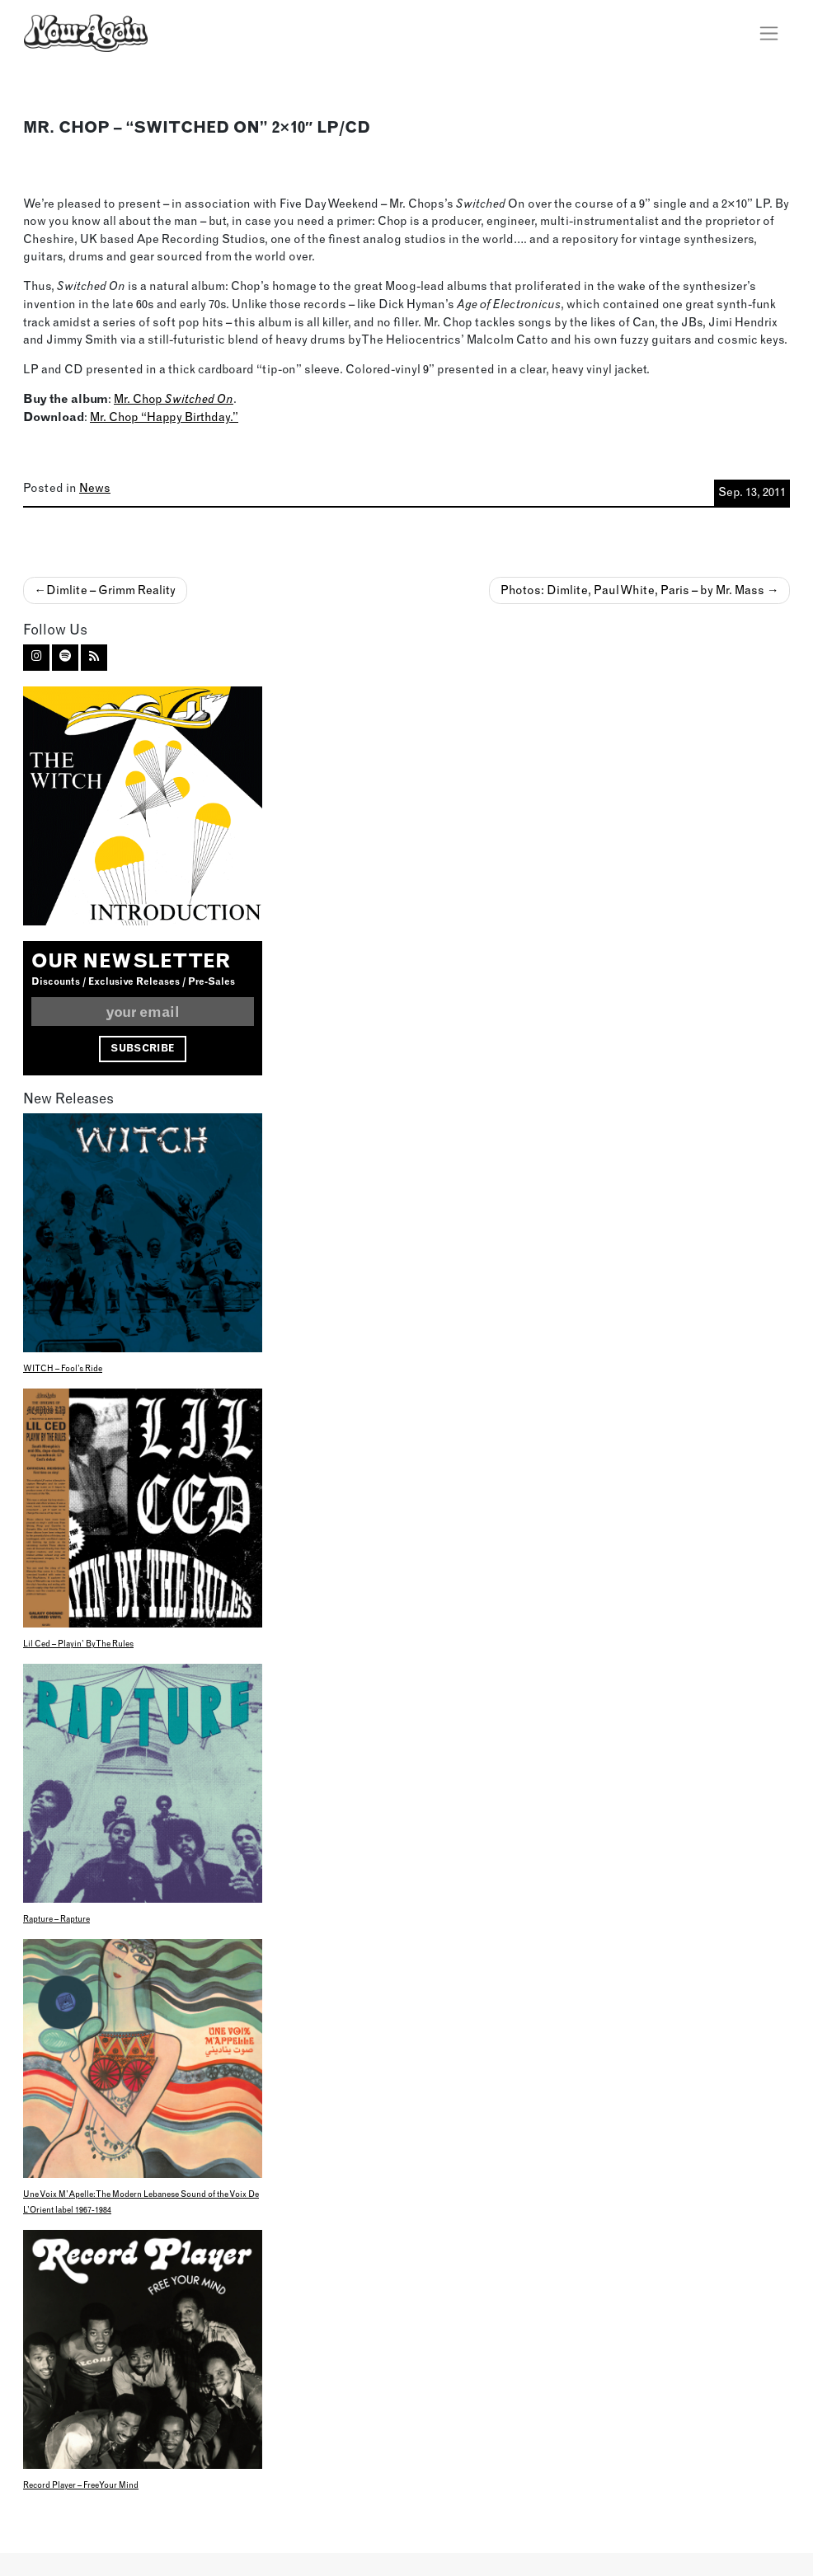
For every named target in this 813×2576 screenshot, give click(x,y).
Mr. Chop (173, 398)
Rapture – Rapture (56, 1918)
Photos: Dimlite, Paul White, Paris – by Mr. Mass (632, 590)
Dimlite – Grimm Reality (111, 590)
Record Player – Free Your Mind (81, 2485)
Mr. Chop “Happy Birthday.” (164, 417)
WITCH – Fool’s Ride (62, 1368)
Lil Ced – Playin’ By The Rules (78, 1643)
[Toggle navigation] (769, 33)
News (94, 487)
